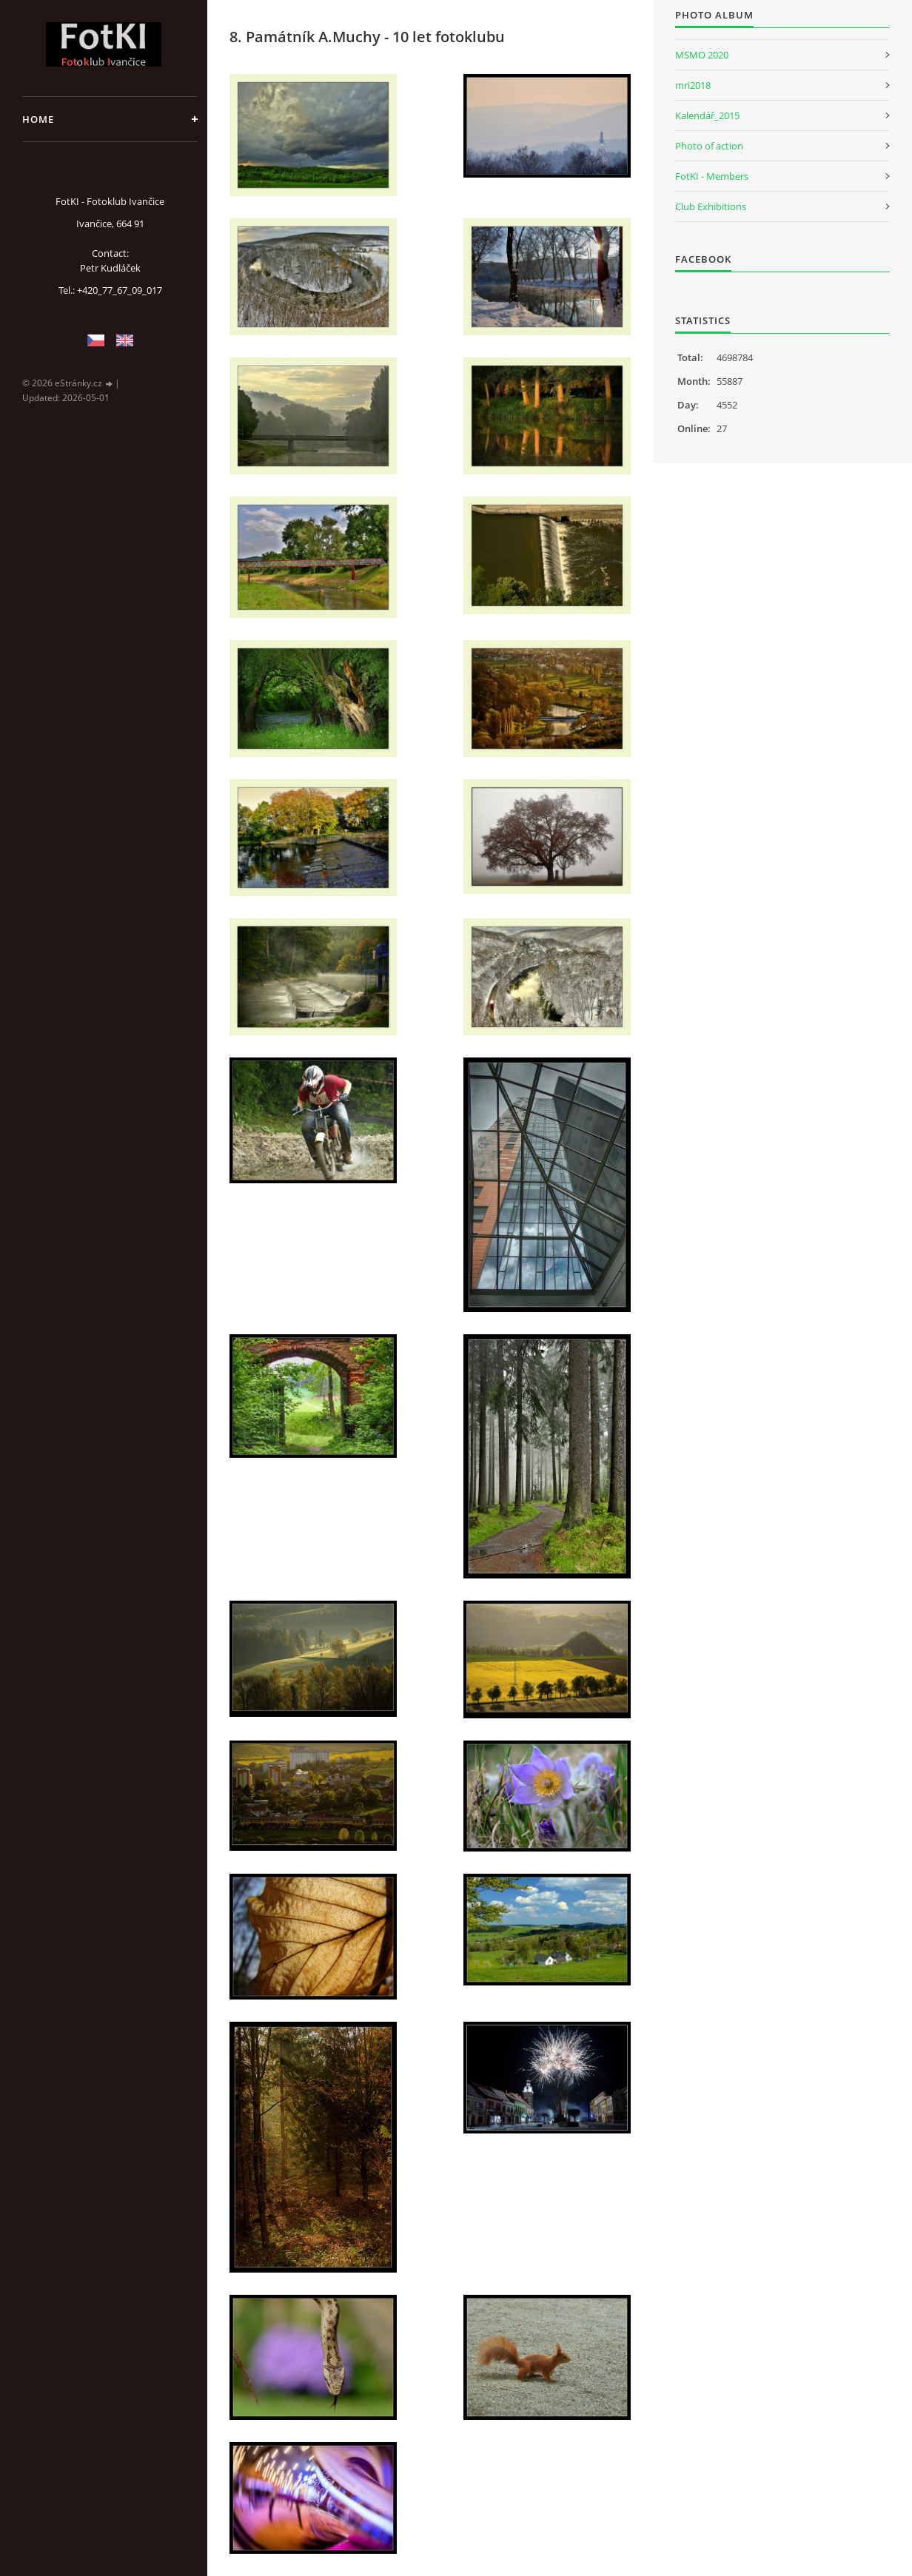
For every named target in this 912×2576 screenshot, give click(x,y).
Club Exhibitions (710, 206)
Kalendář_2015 (707, 115)
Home (38, 119)
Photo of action (709, 145)
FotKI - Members (711, 176)
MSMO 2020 (701, 54)
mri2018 (693, 85)
